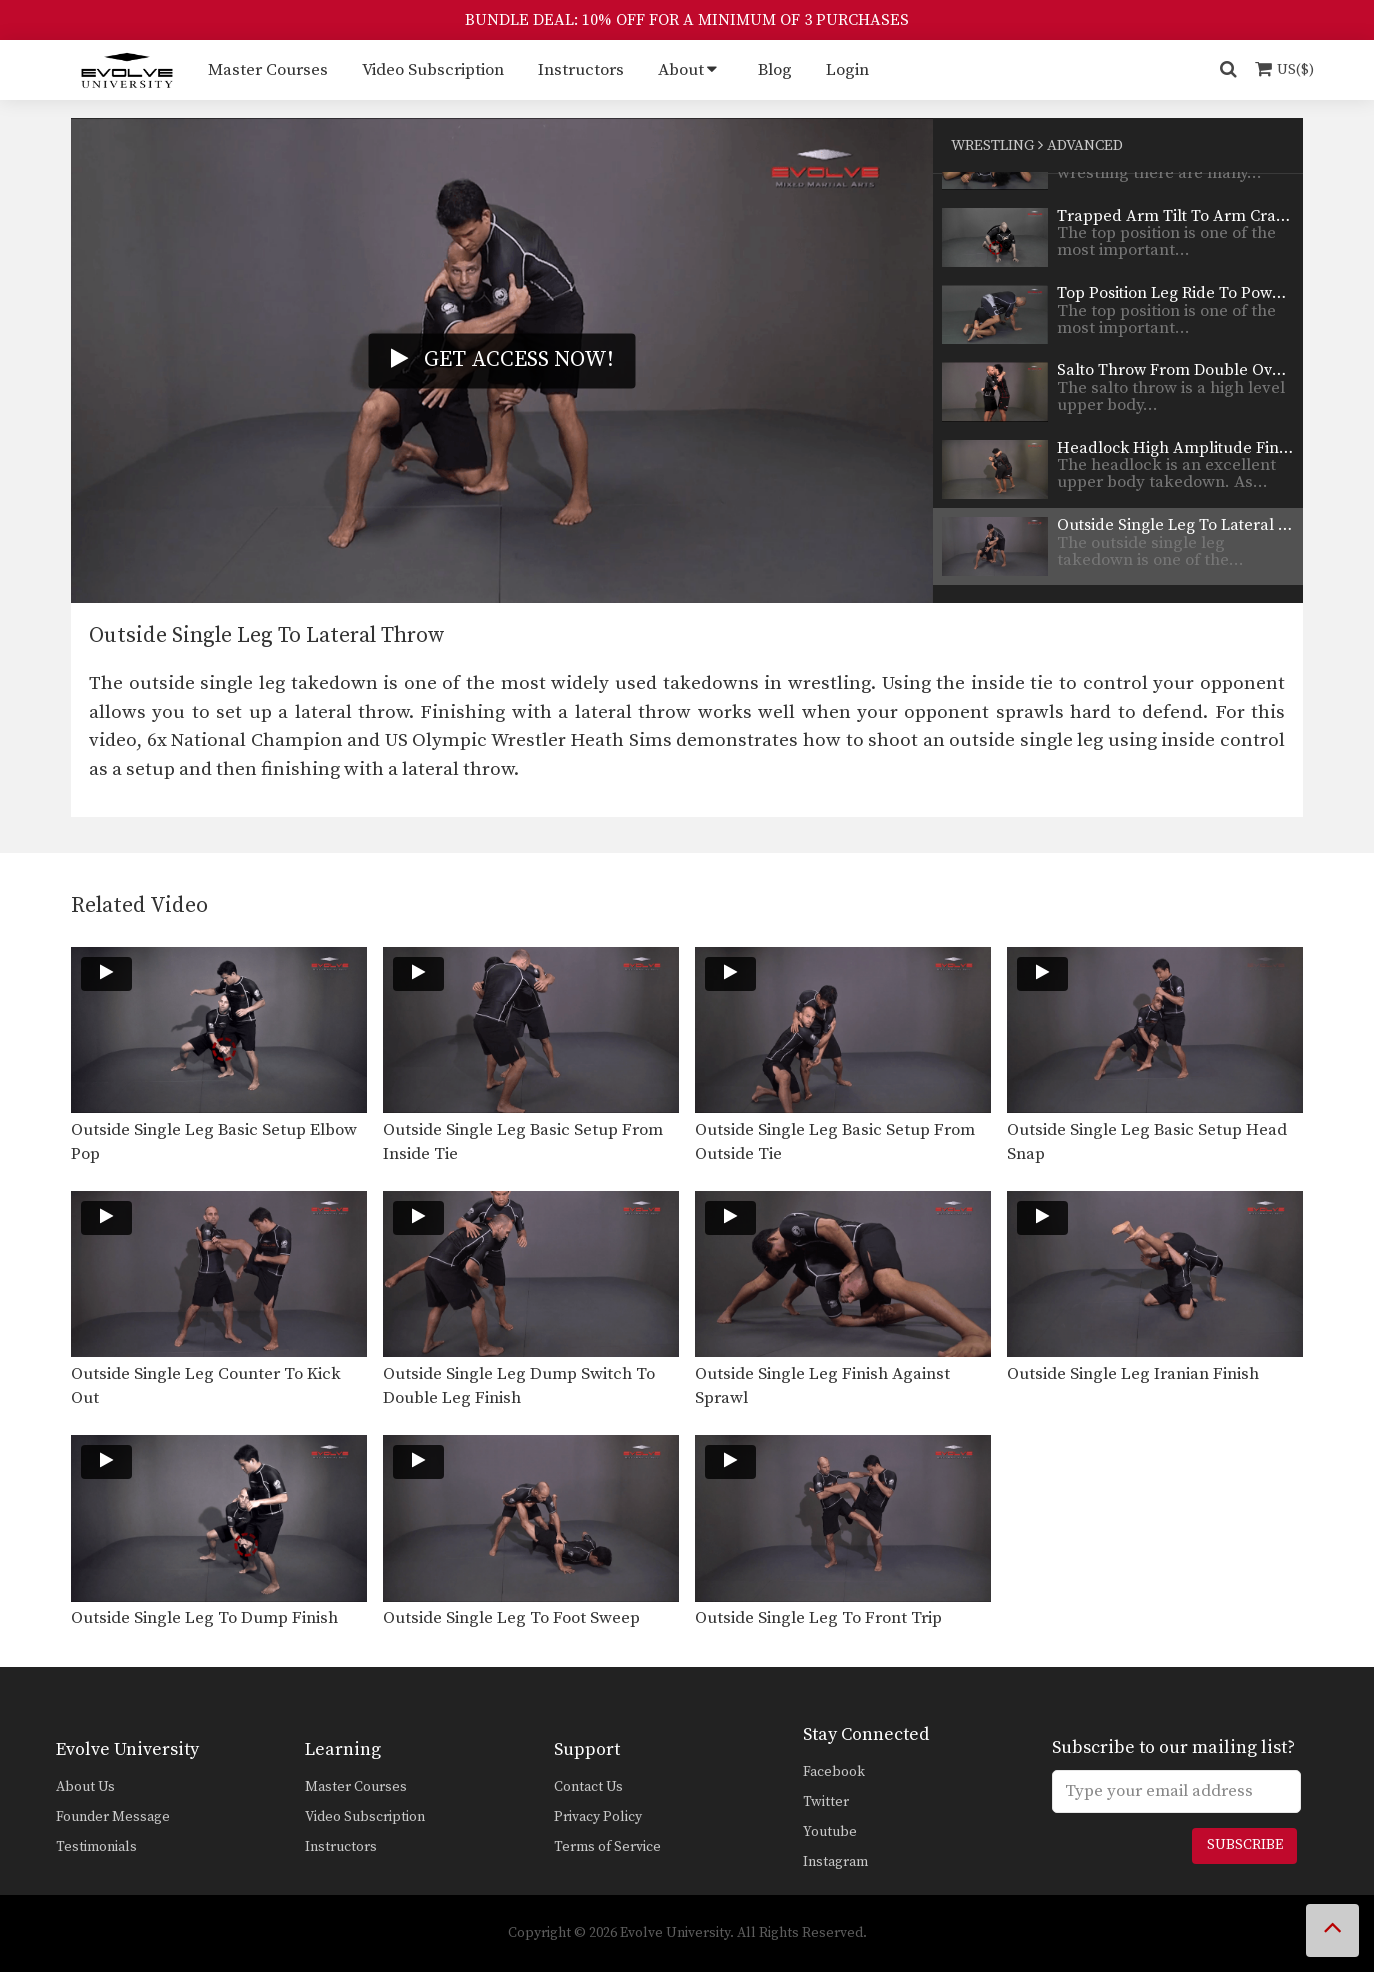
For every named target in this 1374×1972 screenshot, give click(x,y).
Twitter (826, 1802)
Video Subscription (433, 70)
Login (847, 70)
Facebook (834, 1772)
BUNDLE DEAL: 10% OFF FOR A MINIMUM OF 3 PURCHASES (687, 20)
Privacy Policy (598, 1817)
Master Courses (268, 70)
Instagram (835, 1862)
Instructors (581, 70)
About (681, 70)
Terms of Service (607, 1847)
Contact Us (588, 1787)
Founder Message (113, 1817)
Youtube (830, 1832)
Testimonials (96, 1847)
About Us (85, 1787)
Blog (775, 70)
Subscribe (1245, 1845)
